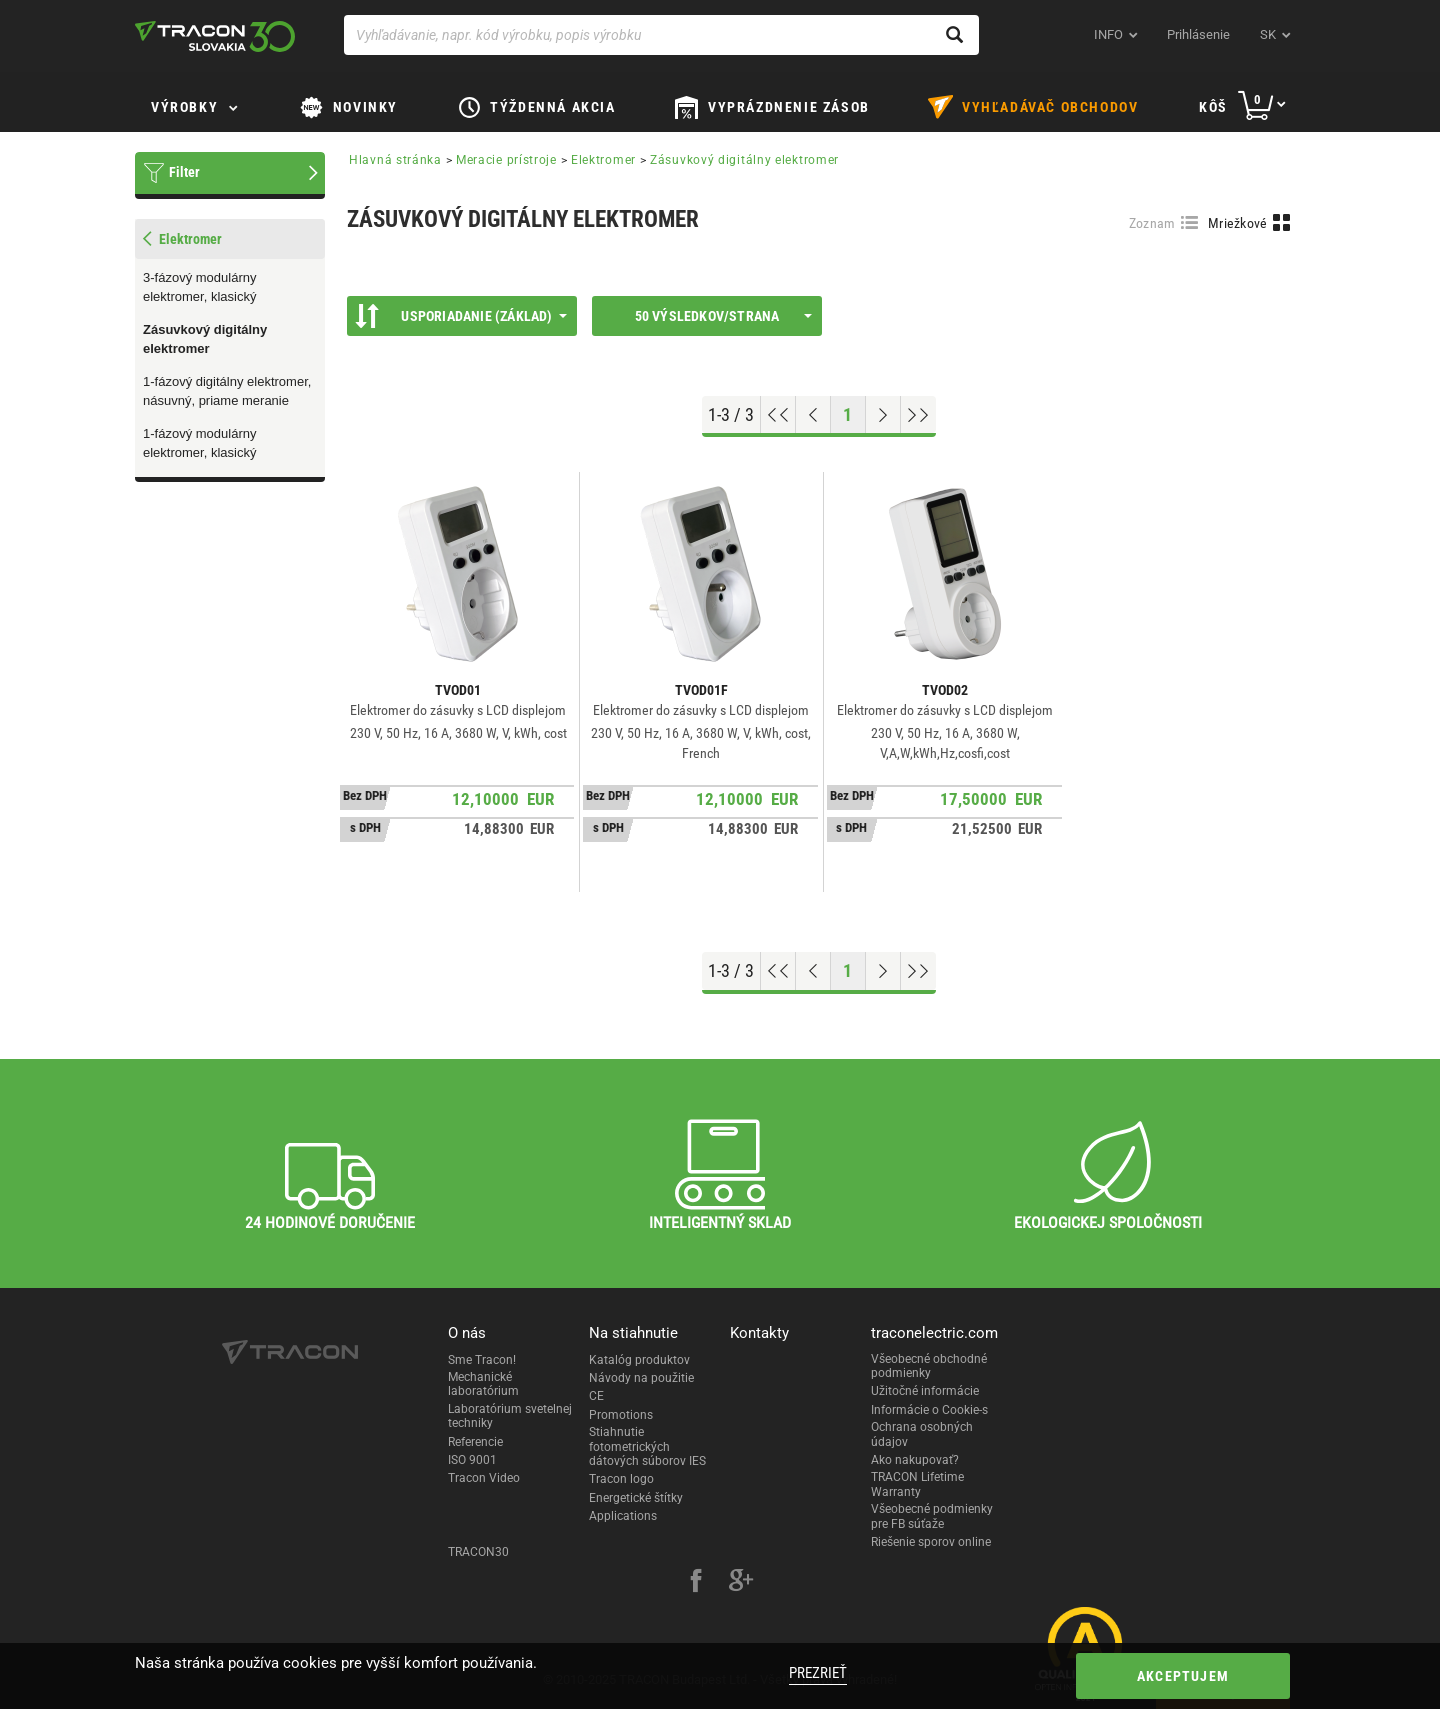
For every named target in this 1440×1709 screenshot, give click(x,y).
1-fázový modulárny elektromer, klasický (199, 443)
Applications (623, 1516)
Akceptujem (1183, 1676)
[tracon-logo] (215, 36)
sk (1268, 34)
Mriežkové (1238, 223)
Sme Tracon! (482, 1360)
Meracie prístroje (506, 160)
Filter (184, 172)
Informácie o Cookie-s (929, 1410)
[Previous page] (813, 415)
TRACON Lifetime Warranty (917, 1484)
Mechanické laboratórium (483, 1384)
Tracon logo (621, 1479)
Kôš (1213, 107)
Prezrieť (818, 1673)
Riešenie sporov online (931, 1542)
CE (596, 1396)
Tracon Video (484, 1478)
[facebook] (696, 1583)
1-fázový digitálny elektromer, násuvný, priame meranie (227, 391)
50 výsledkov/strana (723, 316)
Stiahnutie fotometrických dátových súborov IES (647, 1446)
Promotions (621, 1415)
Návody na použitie (641, 1378)
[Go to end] (918, 415)
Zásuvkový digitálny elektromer (205, 339)
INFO (1108, 34)
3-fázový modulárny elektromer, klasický (199, 287)
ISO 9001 (472, 1460)
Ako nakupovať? (915, 1460)
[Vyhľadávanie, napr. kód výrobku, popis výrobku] (661, 35)
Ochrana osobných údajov (922, 1434)
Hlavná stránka (395, 160)
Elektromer (603, 160)
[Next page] (883, 415)
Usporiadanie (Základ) (461, 316)
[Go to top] (778, 415)
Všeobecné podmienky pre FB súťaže (932, 1516)
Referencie (475, 1442)
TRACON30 (478, 1552)
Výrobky (184, 107)
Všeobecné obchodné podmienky (929, 1366)
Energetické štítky (636, 1498)
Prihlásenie (1198, 34)
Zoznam (1152, 223)
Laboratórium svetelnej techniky (510, 1416)
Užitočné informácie (925, 1391)
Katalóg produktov (639, 1360)
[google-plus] (741, 1583)
